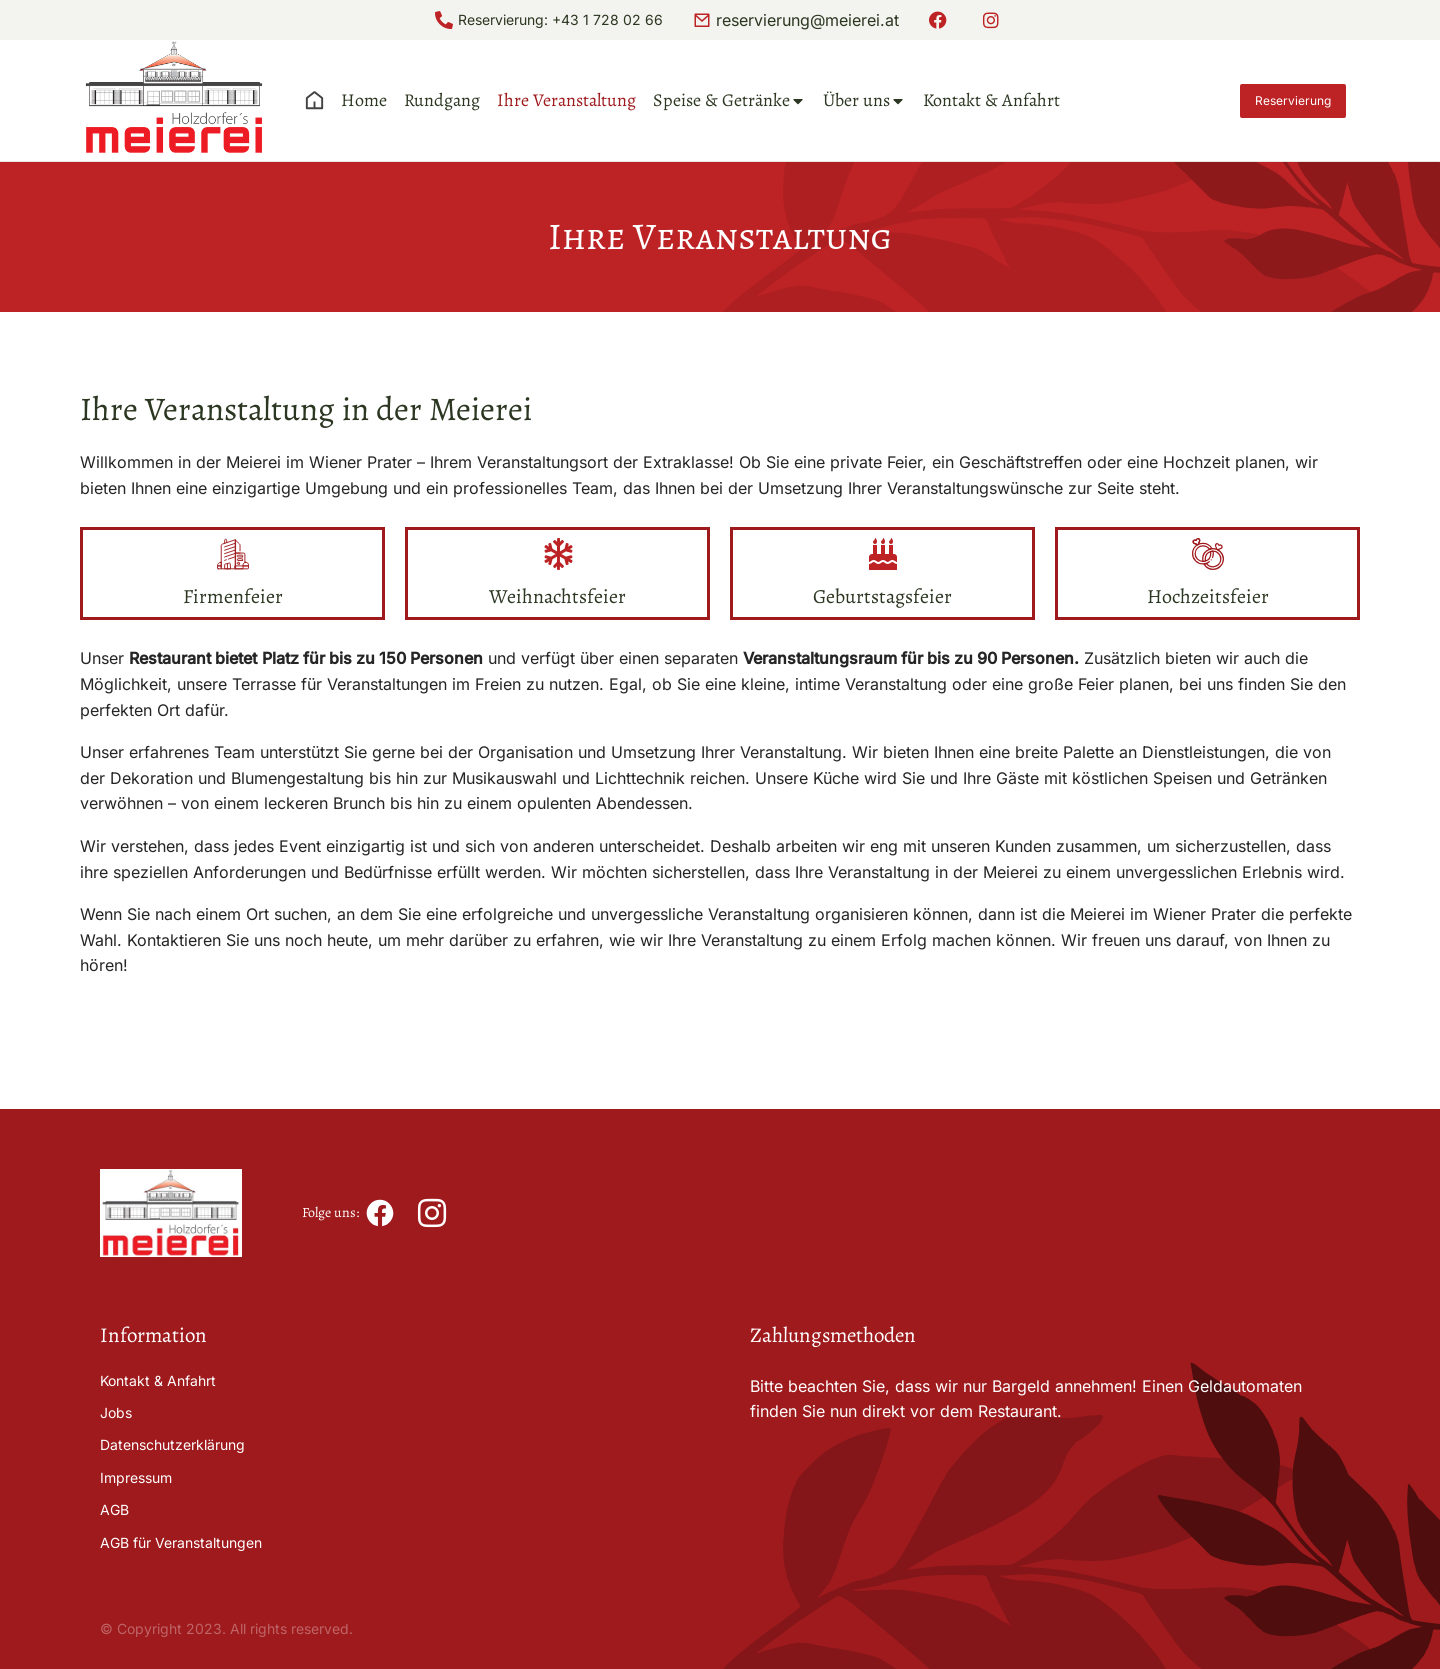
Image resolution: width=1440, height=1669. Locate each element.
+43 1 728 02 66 (607, 19)
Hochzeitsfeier (1208, 596)
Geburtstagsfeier (882, 596)
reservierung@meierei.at (807, 20)
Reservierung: (505, 19)
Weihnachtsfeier (557, 596)
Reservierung (1293, 100)
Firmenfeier (233, 596)
